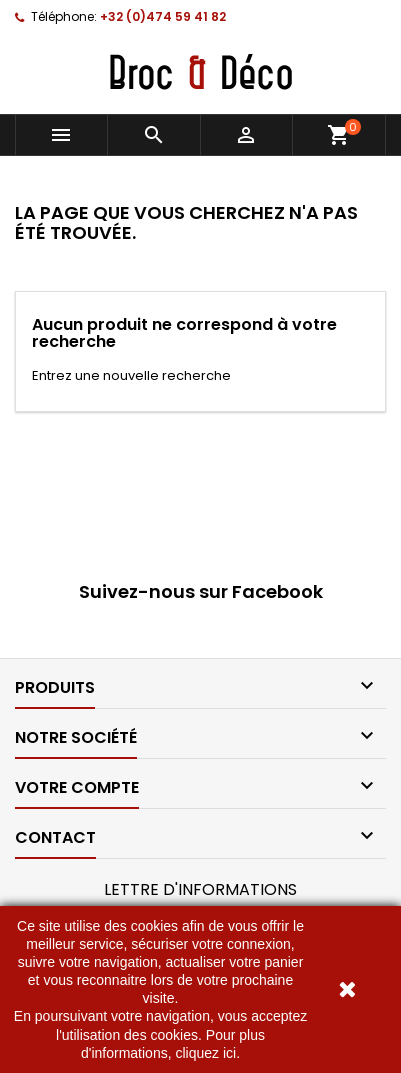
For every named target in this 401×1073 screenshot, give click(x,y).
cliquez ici (205, 1053)
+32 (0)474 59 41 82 (163, 16)
